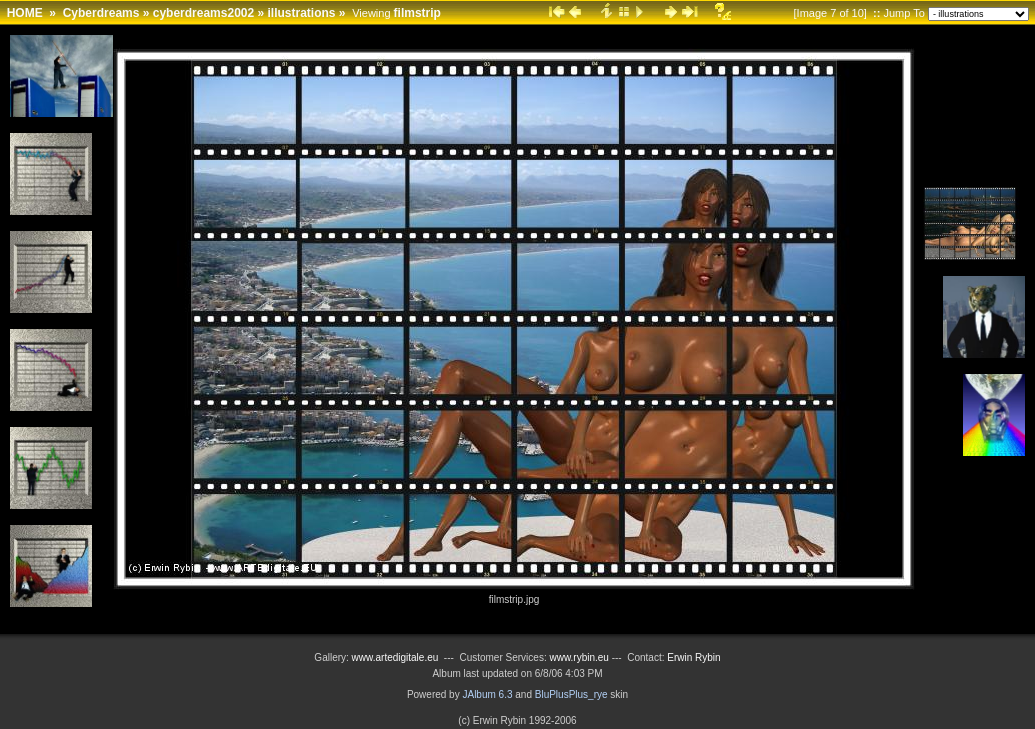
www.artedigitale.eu (395, 657)
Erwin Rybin (693, 657)
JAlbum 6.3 (487, 694)
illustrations (302, 13)
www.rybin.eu (580, 657)
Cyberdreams (101, 13)
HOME (25, 13)
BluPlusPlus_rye (571, 694)
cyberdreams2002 (203, 13)
